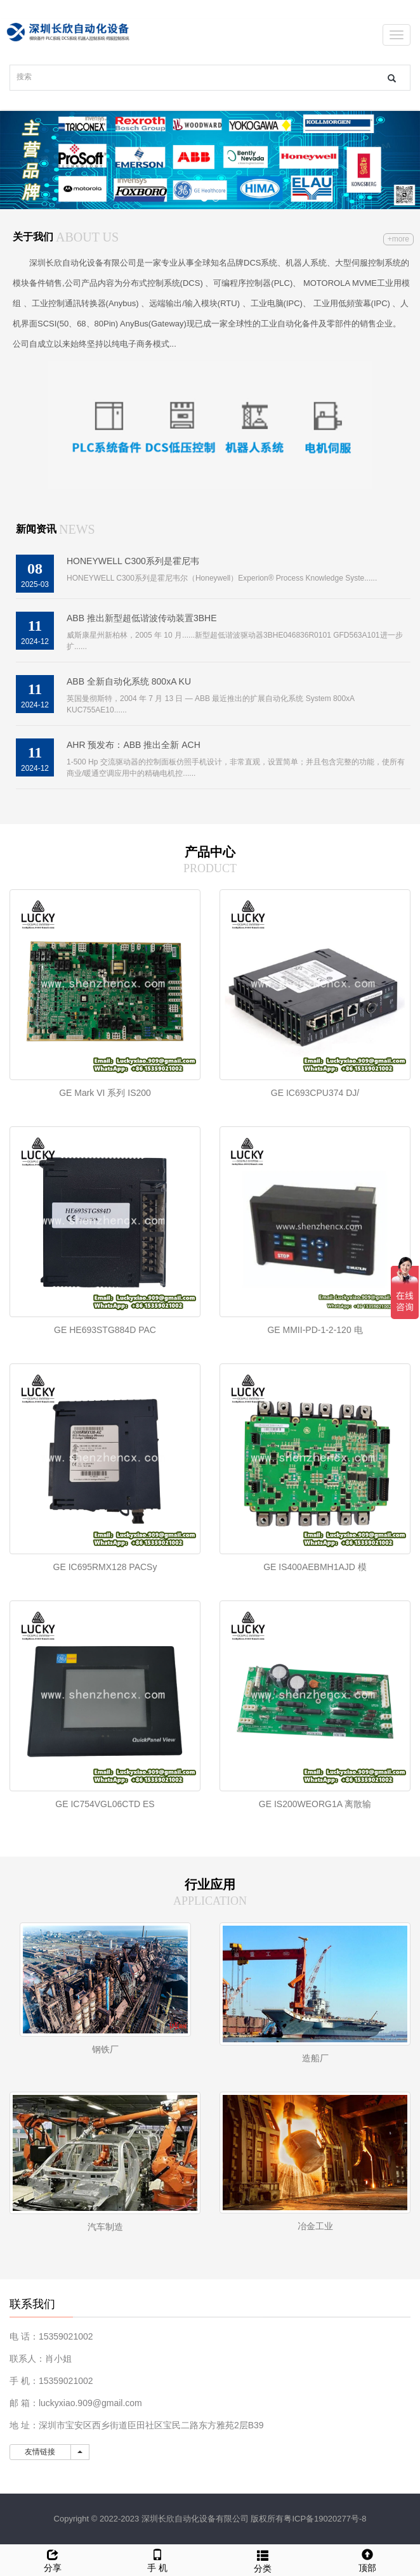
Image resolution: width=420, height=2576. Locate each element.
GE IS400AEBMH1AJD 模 (315, 1567)
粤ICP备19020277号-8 (325, 2518)
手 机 (158, 2559)
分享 (52, 2559)
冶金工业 (315, 2226)
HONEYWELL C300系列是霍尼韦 (133, 561)
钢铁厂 (105, 2049)
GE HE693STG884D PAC (105, 1330)
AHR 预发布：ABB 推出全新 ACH (133, 745)
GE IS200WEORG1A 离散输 (315, 1804)
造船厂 (315, 2058)
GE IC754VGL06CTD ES (104, 1804)
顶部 (368, 2559)
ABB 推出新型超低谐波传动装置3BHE (141, 618)
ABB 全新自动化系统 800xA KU (129, 681)
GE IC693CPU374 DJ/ (315, 1093)
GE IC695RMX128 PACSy (105, 1567)
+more (398, 239)
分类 (263, 2559)
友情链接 (40, 2451)
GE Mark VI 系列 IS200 (105, 1093)
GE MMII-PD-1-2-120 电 (314, 1330)
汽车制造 (105, 2227)
